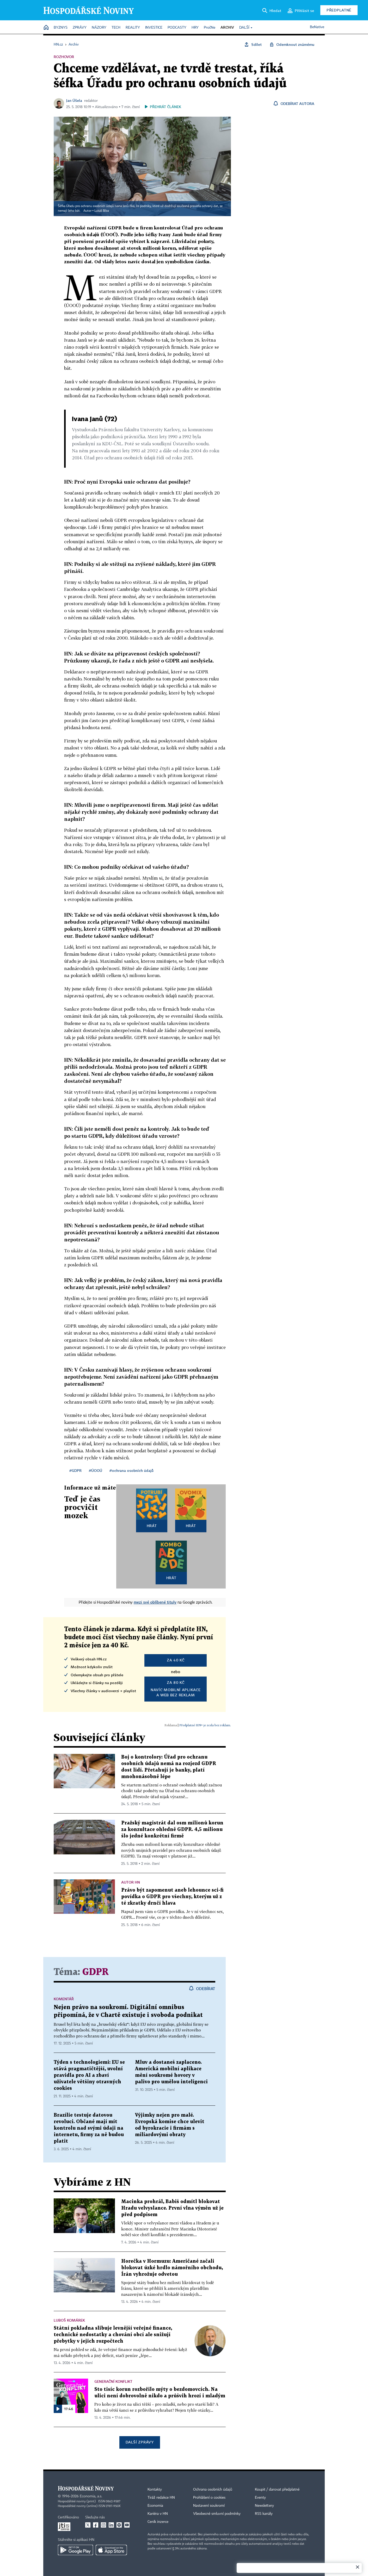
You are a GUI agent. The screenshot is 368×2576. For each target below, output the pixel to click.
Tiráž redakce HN (161, 2497)
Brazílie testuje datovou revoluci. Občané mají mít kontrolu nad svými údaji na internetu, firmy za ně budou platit (89, 2128)
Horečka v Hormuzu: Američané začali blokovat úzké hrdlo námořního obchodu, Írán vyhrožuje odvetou (172, 2268)
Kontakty (155, 2489)
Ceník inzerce (158, 2522)
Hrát (152, 1525)
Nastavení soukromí (209, 2506)
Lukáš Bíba (101, 210)
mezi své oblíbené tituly (155, 1602)
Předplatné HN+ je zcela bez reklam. (205, 1725)
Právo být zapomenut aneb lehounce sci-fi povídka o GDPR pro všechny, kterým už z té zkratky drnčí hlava (172, 1896)
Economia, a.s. (91, 2496)
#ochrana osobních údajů (131, 1470)
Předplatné (339, 10)
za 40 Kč (176, 1660)
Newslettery (264, 2506)
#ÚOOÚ (95, 1470)
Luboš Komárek (69, 2320)
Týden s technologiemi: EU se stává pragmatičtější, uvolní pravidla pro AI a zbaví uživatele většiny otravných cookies (89, 2075)
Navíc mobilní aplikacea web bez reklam (175, 1688)
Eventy (260, 2497)
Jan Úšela (74, 100)
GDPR (95, 1972)
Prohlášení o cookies (209, 2497)
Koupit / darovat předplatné (277, 2489)
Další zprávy (140, 2442)
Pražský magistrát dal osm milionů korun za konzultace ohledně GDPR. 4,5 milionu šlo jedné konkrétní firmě (172, 1829)
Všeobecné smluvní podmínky (217, 2514)
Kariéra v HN (158, 2514)
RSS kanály (264, 2514)
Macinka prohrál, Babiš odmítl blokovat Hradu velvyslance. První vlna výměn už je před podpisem (172, 2208)
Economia (155, 2506)
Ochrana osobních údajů (212, 2489)
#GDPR (75, 1470)
